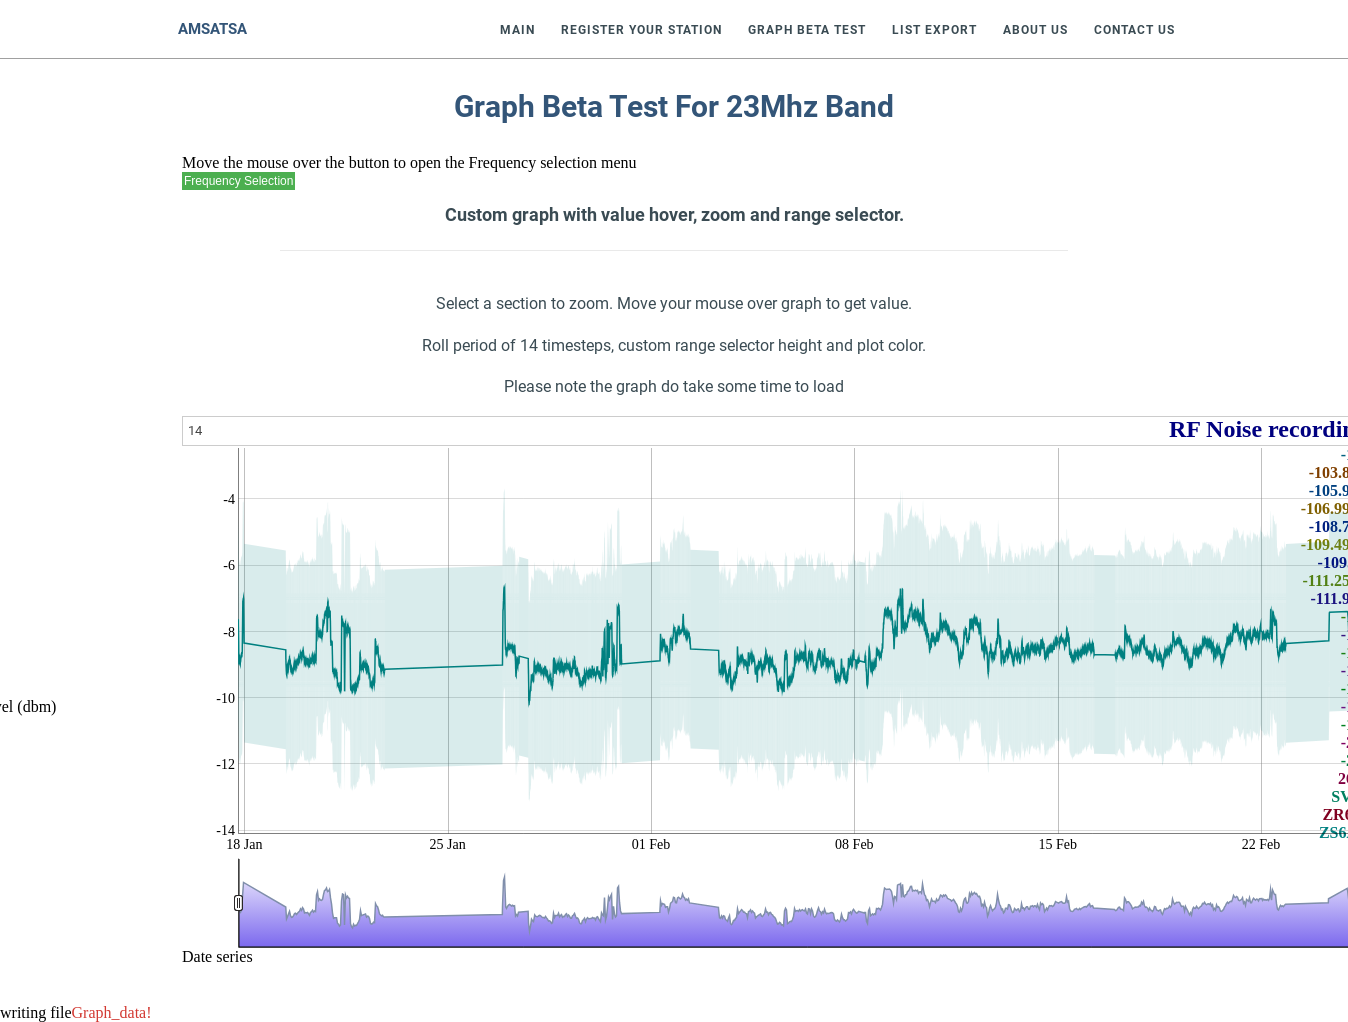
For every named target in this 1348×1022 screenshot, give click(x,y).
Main (517, 30)
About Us (1035, 30)
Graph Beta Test (807, 30)
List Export (934, 30)
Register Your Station (641, 30)
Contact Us (1134, 30)
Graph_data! (112, 1012)
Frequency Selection (238, 181)
